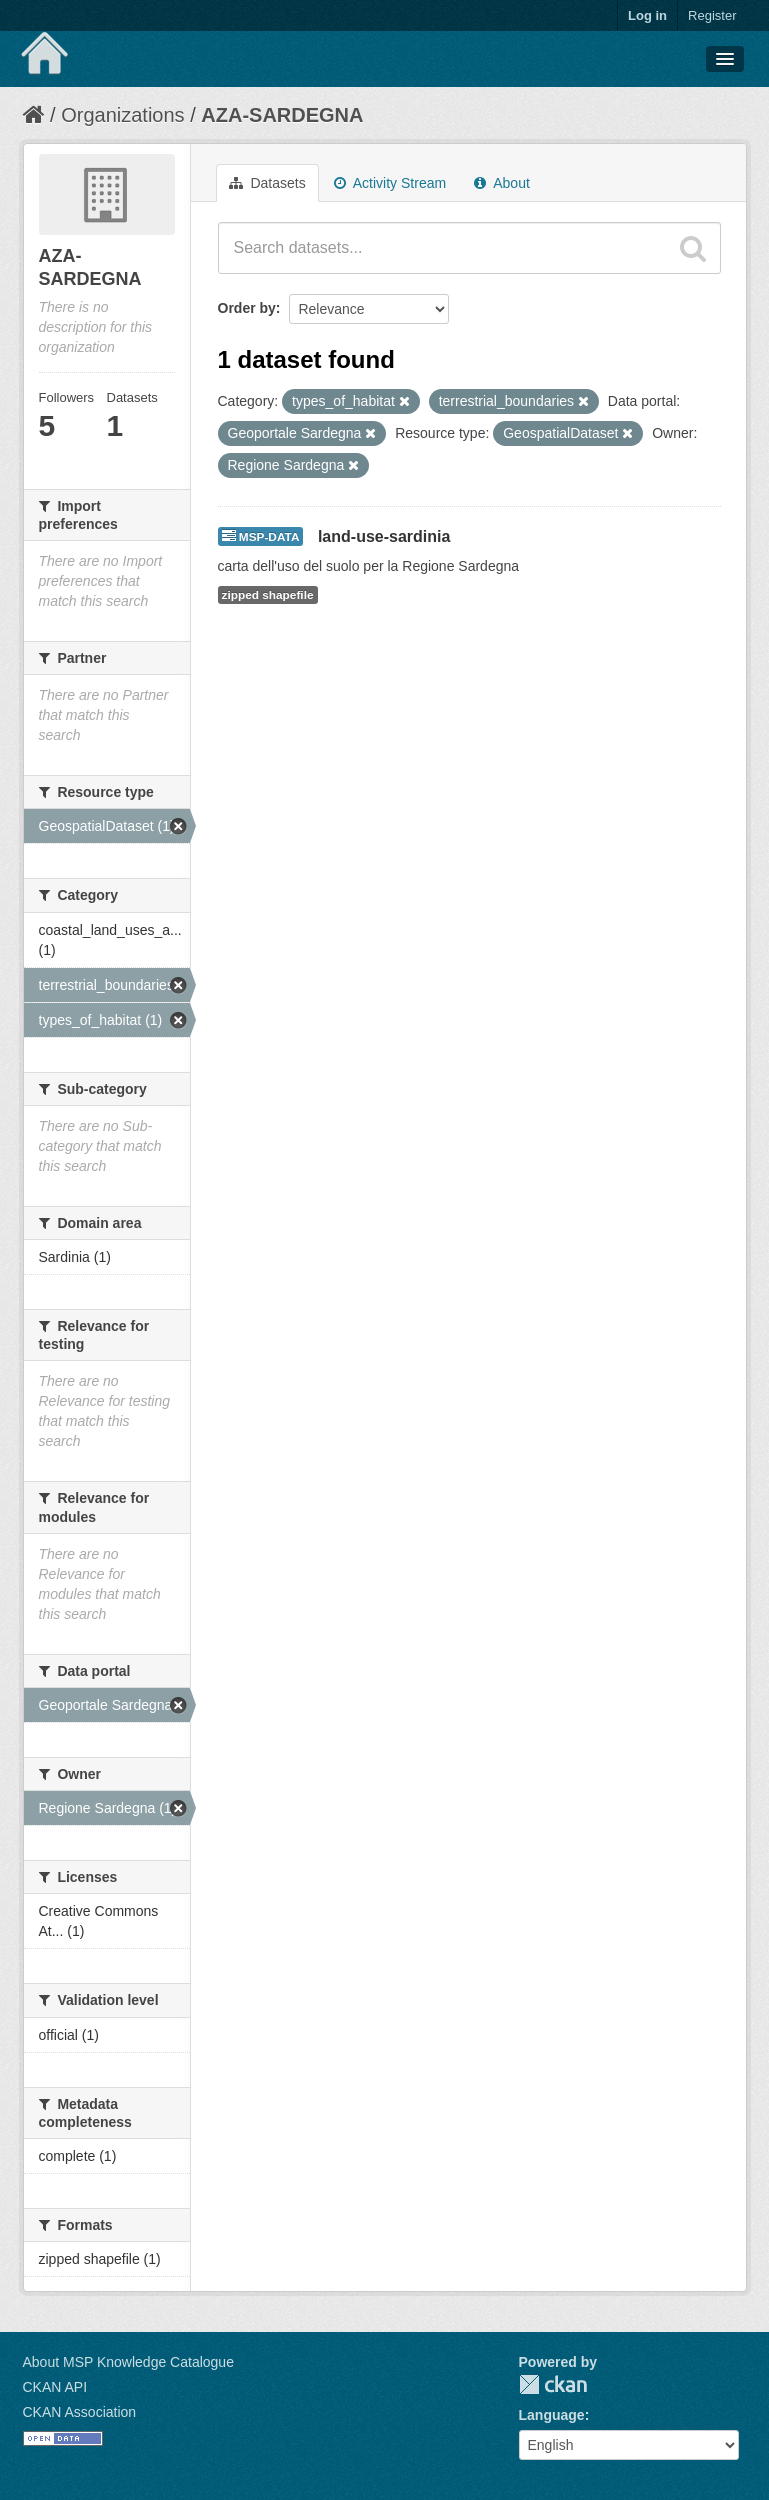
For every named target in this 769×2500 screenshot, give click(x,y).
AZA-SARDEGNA (282, 115)
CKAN (553, 2384)
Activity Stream (390, 183)
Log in (647, 15)
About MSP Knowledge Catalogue (128, 2362)
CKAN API (55, 2387)
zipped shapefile (268, 595)
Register (712, 15)
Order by (247, 308)
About (502, 183)
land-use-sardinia (384, 536)
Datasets (267, 183)
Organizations (122, 115)
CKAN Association (80, 2412)
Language (552, 2415)
